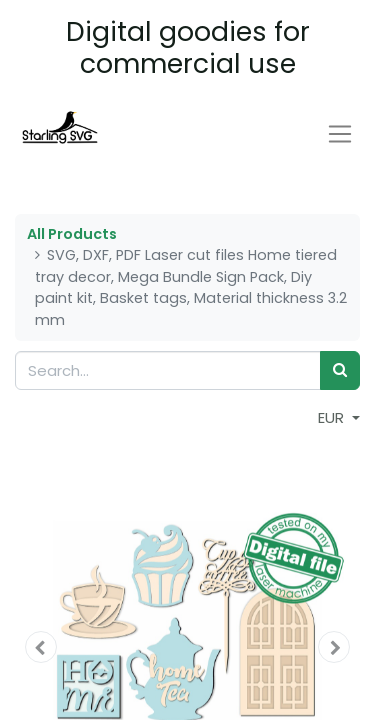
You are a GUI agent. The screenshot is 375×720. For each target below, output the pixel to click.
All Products (72, 234)
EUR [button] (333, 417)
